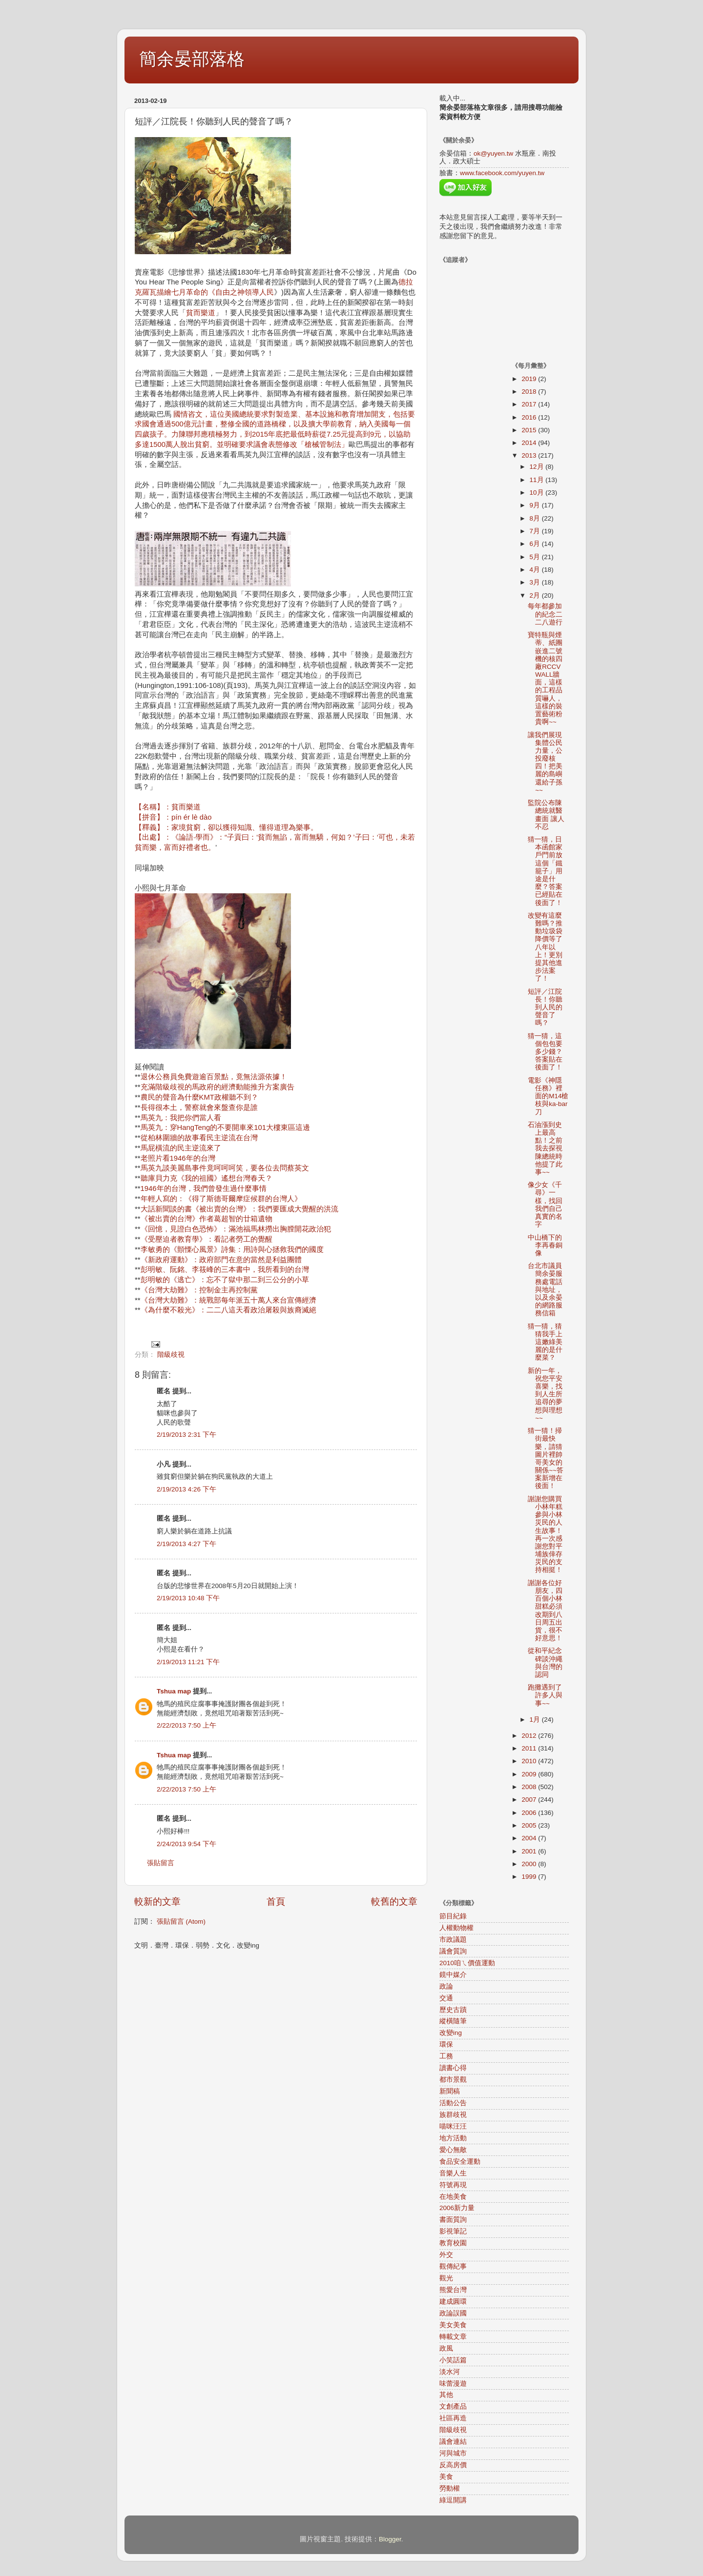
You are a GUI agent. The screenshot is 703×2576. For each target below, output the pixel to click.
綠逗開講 (453, 2500)
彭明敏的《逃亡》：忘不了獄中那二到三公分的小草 (225, 1280)
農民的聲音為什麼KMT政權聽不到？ (199, 1097)
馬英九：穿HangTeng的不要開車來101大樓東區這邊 (225, 1127)
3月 (536, 582)
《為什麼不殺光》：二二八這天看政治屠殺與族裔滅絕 (228, 1310)
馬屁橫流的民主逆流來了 (181, 1148)
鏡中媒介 (453, 1974)
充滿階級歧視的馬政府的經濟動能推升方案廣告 (217, 1087)
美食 (446, 2476)
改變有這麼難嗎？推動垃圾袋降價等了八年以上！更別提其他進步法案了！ (545, 947)
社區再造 (453, 2418)
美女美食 (453, 2325)
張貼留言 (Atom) (181, 1921)
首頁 (276, 1901)
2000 (529, 1864)
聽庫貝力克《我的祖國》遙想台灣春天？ (206, 1178)
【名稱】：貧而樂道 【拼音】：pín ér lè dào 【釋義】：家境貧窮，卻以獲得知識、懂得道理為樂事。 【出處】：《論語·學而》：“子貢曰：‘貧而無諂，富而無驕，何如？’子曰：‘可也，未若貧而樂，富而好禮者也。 (275, 827)
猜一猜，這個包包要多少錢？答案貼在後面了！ (545, 1051)
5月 (536, 557)
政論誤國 (453, 2313)
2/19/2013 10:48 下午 (188, 1598)
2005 (529, 1825)
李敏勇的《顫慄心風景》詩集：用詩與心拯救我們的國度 (232, 1249)
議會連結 (453, 2441)
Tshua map (174, 1691)
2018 (529, 391)
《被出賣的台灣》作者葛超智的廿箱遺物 (206, 1219)
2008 (529, 1787)
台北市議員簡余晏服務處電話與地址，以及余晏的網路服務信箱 (545, 1289)
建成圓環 (453, 2301)
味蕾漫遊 (453, 2383)
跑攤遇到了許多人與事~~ (545, 1695)
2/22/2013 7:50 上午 (186, 1725)
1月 (536, 1719)
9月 (536, 505)
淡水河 (449, 2371)
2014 (529, 442)
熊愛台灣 (453, 2290)
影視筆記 (453, 2231)
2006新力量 (457, 2208)
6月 (536, 543)
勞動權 (449, 2488)
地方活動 (453, 2138)
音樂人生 (453, 2173)
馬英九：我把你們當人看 (181, 1118)
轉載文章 (453, 2336)
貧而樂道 (200, 313)
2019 (529, 378)
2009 (529, 1774)
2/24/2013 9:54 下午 (186, 1844)
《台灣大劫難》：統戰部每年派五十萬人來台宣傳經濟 (228, 1300)
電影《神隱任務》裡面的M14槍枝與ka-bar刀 (548, 1096)
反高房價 (453, 2465)
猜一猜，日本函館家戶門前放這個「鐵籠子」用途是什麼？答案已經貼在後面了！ (545, 871)
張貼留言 (160, 1863)
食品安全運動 (459, 2161)
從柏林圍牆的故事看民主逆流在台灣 (199, 1138)
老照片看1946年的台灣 (178, 1158)
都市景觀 (453, 2079)
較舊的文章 (394, 1901)
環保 (446, 2044)
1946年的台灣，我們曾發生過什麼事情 (204, 1188)
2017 (529, 404)
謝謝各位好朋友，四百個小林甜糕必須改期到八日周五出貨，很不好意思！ (545, 1610)
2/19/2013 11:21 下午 (188, 1662)
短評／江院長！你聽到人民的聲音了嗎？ (545, 1007)
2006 (529, 1812)
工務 (446, 2056)
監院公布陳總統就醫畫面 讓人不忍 (546, 814)
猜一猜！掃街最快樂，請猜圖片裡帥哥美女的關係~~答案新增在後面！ (545, 1458)
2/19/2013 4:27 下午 (186, 1544)
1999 (529, 1876)
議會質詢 (453, 1951)
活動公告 (453, 2103)
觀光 (446, 2278)
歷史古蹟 (453, 2009)
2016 (529, 417)
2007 (529, 1799)
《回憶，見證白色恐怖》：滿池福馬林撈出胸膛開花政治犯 (236, 1229)
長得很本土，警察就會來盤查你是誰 (199, 1107)
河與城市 (453, 2453)
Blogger (390, 2539)
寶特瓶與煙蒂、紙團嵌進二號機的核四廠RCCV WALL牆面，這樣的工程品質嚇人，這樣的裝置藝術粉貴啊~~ (545, 678)
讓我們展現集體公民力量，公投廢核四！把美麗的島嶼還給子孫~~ (545, 762)
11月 (538, 479)
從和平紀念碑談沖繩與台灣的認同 (545, 1662)
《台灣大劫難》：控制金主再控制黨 (199, 1290)
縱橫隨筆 (453, 2021)
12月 (538, 466)
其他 (446, 2394)
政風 (446, 2348)
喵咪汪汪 (453, 2126)
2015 (529, 430)
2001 (529, 1851)
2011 (529, 1748)
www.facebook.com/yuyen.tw (502, 173)
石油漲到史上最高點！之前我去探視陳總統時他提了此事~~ (545, 1148)
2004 (529, 1838)
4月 (536, 569)
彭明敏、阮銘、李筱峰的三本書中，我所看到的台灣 (225, 1269)
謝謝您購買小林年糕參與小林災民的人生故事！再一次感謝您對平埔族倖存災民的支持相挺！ (545, 1534)
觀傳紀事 (453, 2266)
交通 (446, 1998)
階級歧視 (171, 1354)
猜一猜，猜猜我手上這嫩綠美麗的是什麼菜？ (545, 1342)
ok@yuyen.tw (493, 153)
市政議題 (453, 1939)
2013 (529, 455)
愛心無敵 (453, 2149)
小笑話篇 (453, 2360)
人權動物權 (456, 1928)
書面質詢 (453, 2219)
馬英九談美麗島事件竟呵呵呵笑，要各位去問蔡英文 (225, 1168)
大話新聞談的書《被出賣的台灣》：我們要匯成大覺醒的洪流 (239, 1209)
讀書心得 (453, 2068)
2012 (529, 1735)
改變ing (450, 2032)
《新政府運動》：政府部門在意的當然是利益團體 (221, 1260)
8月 (536, 518)
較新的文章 (157, 1901)
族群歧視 (453, 2114)
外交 (446, 2254)
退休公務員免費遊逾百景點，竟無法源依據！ (214, 1077)
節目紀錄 (453, 1916)
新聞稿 (449, 2091)
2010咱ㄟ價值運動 (467, 1963)
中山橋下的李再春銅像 (545, 1245)
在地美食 (453, 2196)
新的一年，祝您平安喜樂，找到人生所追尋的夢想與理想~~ (545, 1394)
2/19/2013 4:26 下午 (186, 1489)
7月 (536, 531)
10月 (538, 492)
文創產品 (453, 2406)
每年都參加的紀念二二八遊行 (545, 614)
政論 (446, 1986)
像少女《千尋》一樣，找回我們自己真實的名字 (545, 1204)
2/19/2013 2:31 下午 (186, 1434)
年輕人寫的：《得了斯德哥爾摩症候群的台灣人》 (221, 1199)
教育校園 (453, 2243)
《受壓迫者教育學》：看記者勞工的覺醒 (206, 1239)
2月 (536, 595)
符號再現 (453, 2185)
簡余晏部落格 (192, 59)
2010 (529, 1761)
